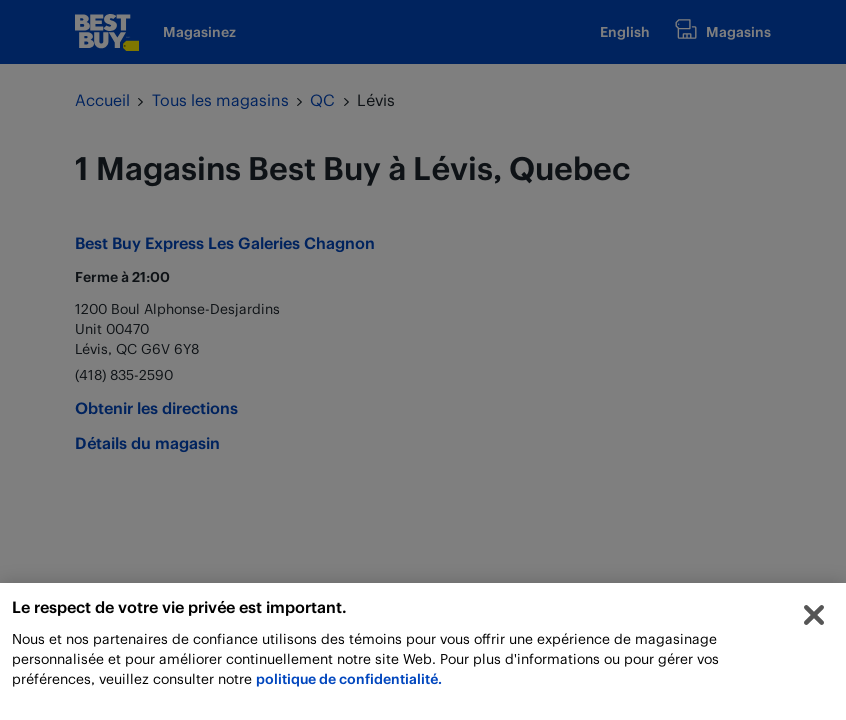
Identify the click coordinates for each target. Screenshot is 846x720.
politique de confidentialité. (349, 683)
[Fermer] (814, 620)
